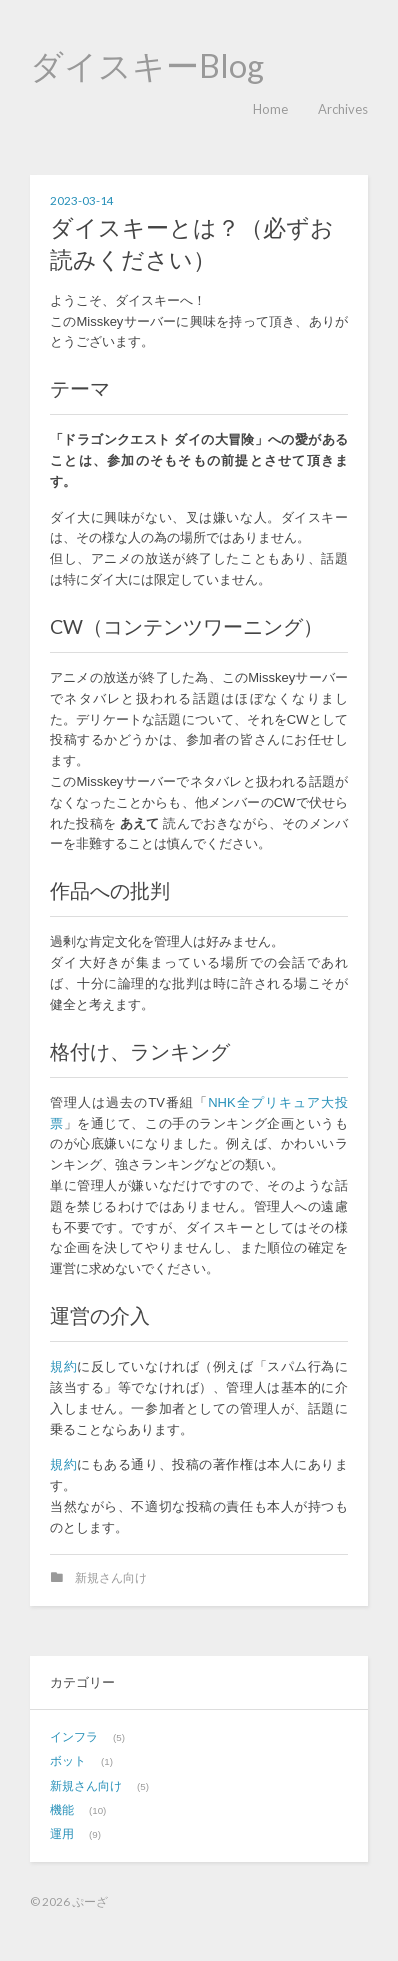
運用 (62, 1833)
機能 (62, 1809)
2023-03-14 (82, 200)
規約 (63, 1366)
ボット (68, 1760)
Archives (343, 109)
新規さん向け (111, 1577)
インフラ (74, 1736)
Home (270, 109)
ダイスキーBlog (147, 65)
